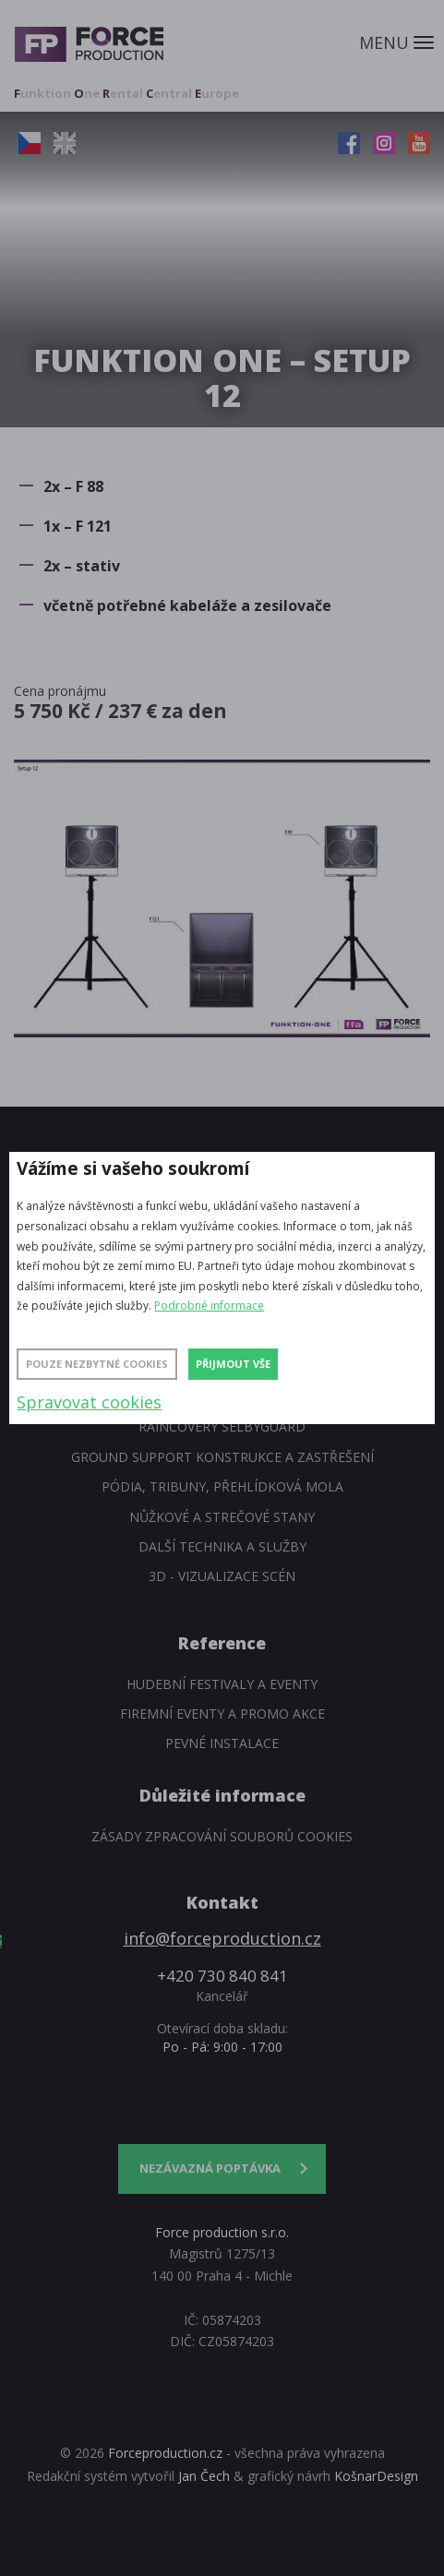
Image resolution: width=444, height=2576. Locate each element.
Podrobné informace (209, 1305)
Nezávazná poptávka (210, 2168)
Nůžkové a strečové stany (222, 1517)
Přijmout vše (233, 1364)
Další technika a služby (222, 1546)
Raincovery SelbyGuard (222, 1426)
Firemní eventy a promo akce (222, 1713)
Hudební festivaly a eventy (222, 1684)
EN (65, 143)
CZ (29, 143)
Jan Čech (204, 2476)
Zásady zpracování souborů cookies (222, 1836)
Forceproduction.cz (165, 2453)
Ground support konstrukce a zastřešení (222, 1457)
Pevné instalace (222, 1743)
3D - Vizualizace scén (222, 1576)
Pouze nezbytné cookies (97, 1364)
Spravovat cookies (89, 1402)
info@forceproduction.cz (222, 1938)
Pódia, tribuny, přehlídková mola (222, 1486)
